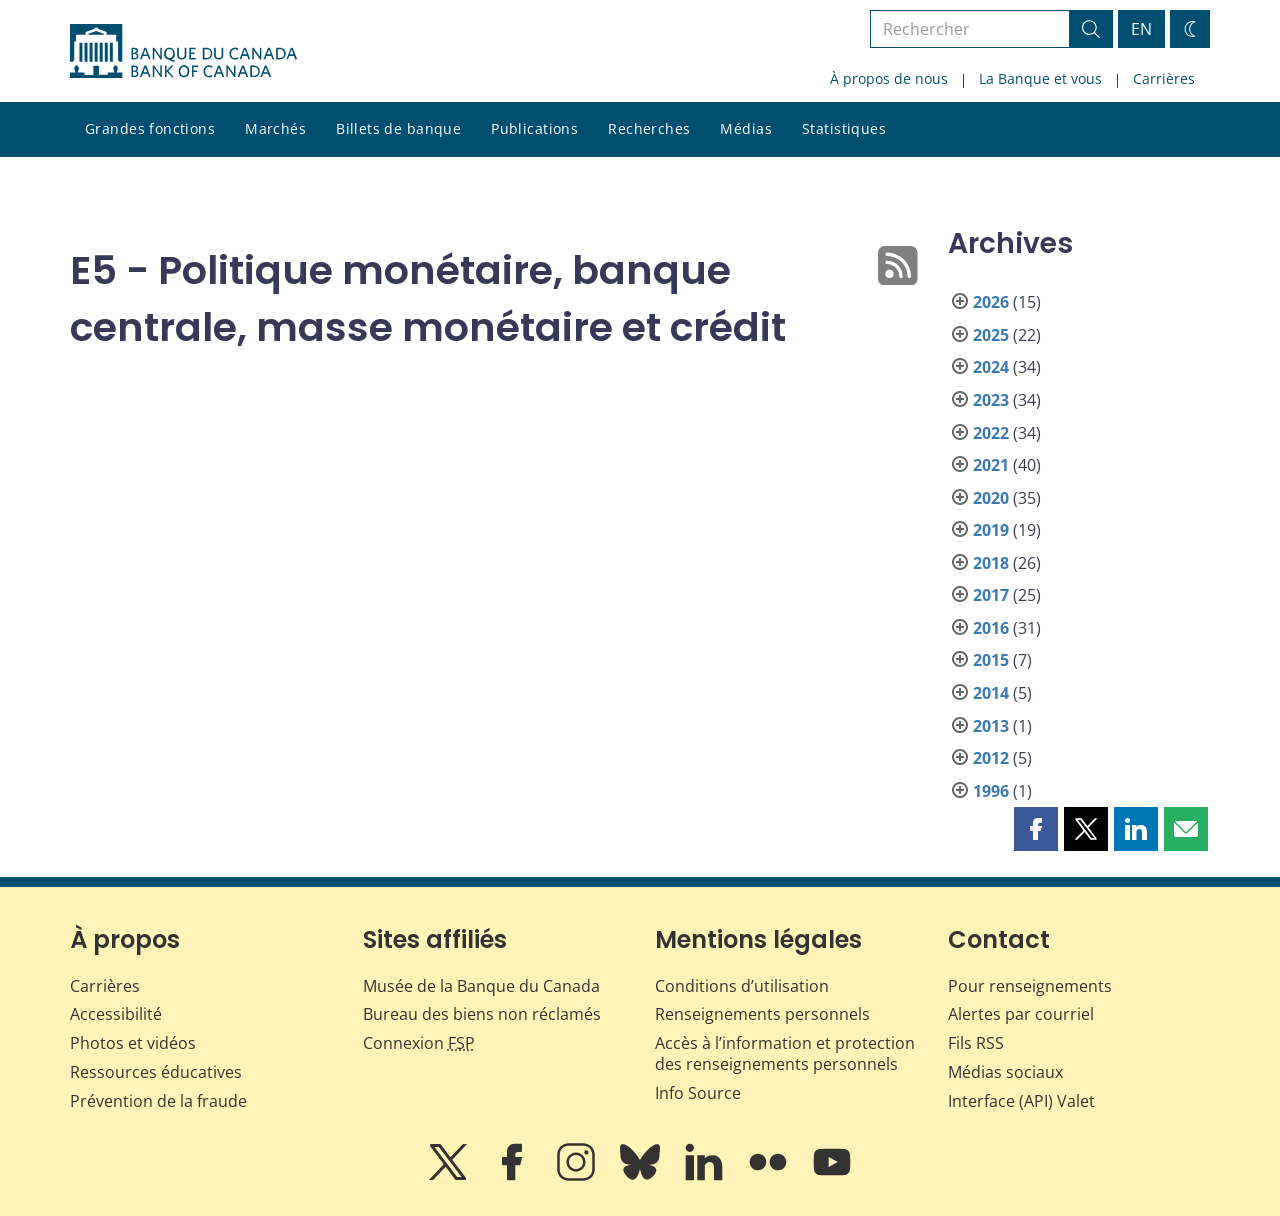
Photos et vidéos (133, 1043)
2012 (991, 758)
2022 (991, 433)
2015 (991, 660)
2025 (991, 335)
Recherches (649, 128)
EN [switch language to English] (1141, 29)
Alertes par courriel (1021, 1014)
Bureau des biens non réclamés (482, 1014)
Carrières (1164, 78)
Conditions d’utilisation (742, 986)
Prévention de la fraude (158, 1101)
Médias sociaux (1005, 1072)
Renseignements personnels (762, 1014)
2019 (991, 530)
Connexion (419, 1043)
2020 (991, 498)
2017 (991, 595)
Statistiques (844, 128)
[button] (1036, 829)
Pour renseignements (1030, 986)
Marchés (275, 128)
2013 (991, 726)
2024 (991, 367)
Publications (534, 128)
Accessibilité (116, 1014)
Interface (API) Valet (1021, 1101)
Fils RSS (976, 1043)
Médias (746, 128)
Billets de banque (398, 128)
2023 (991, 400)
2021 (991, 465)
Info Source (698, 1093)
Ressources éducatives (156, 1072)
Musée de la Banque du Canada (481, 986)
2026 (991, 302)
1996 (991, 791)
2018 (991, 563)
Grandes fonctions (150, 128)
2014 (991, 693)
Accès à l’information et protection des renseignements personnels (785, 1053)
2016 (991, 628)
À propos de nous (889, 78)
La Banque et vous (1040, 78)
